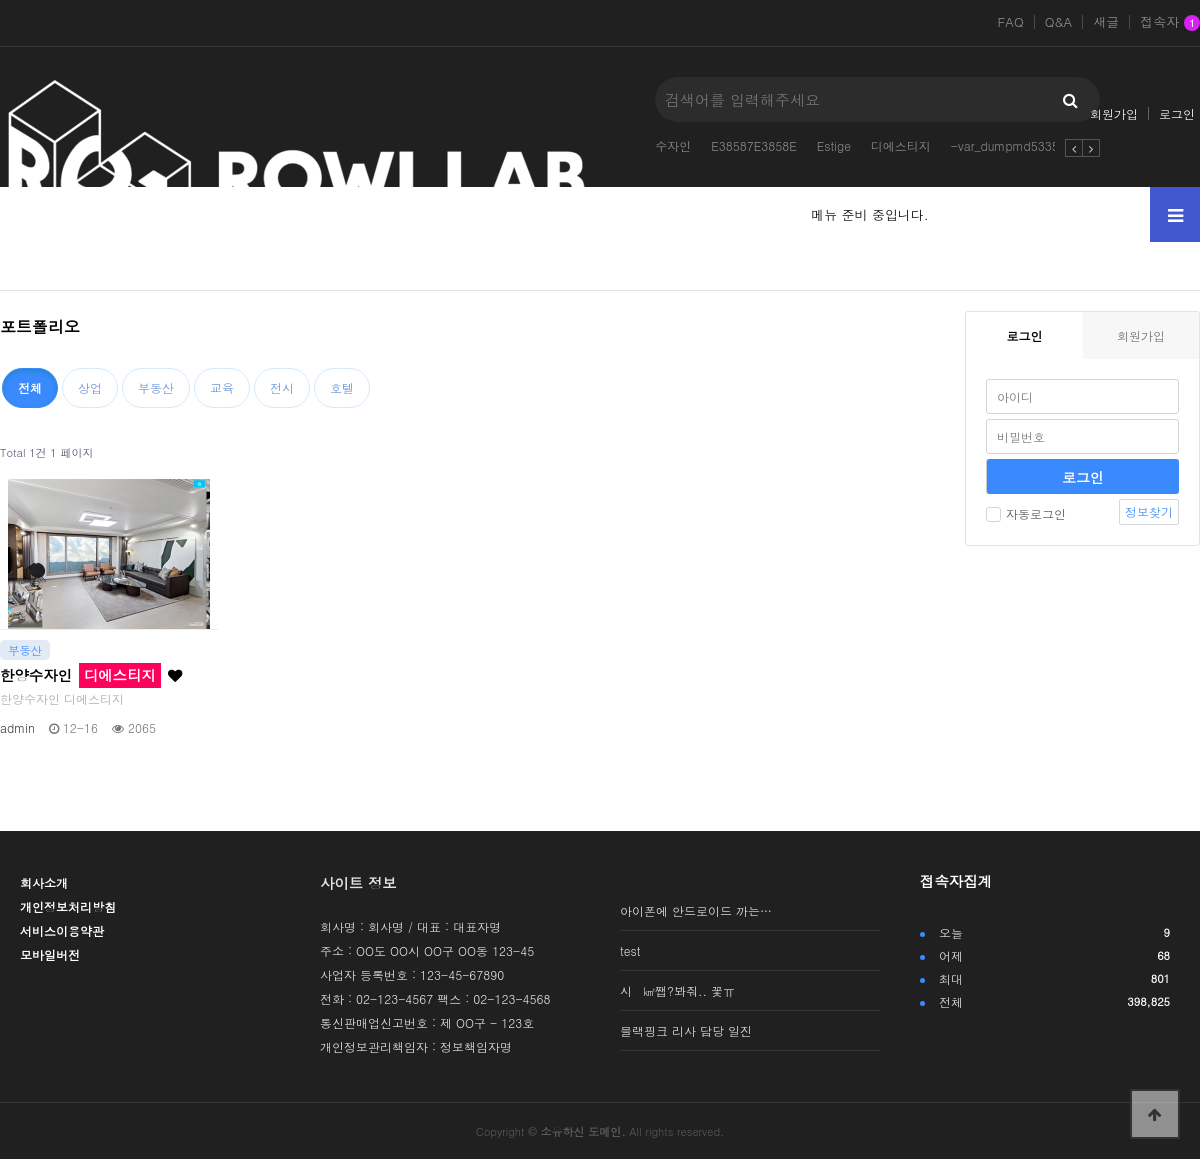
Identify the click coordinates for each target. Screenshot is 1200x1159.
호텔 (342, 387)
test (630, 950)
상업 (90, 387)
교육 (222, 387)
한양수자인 (91, 675)
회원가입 (1114, 113)
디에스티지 (901, 145)
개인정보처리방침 (68, 906)
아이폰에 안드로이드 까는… (696, 910)
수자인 (673, 145)
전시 (282, 387)
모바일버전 (50, 954)
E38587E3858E (754, 145)
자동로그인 (1026, 513)
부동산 (156, 387)
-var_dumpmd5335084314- (1029, 145)
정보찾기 (1149, 511)
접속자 (1170, 23)
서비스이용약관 (62, 930)
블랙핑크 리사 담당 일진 (686, 1030)
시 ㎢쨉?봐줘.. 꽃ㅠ (677, 990)
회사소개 (44, 882)
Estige (834, 145)
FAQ (1010, 22)
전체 (30, 387)
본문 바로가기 (0, 0)
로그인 (1177, 113)
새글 (1106, 22)
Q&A (1059, 22)
